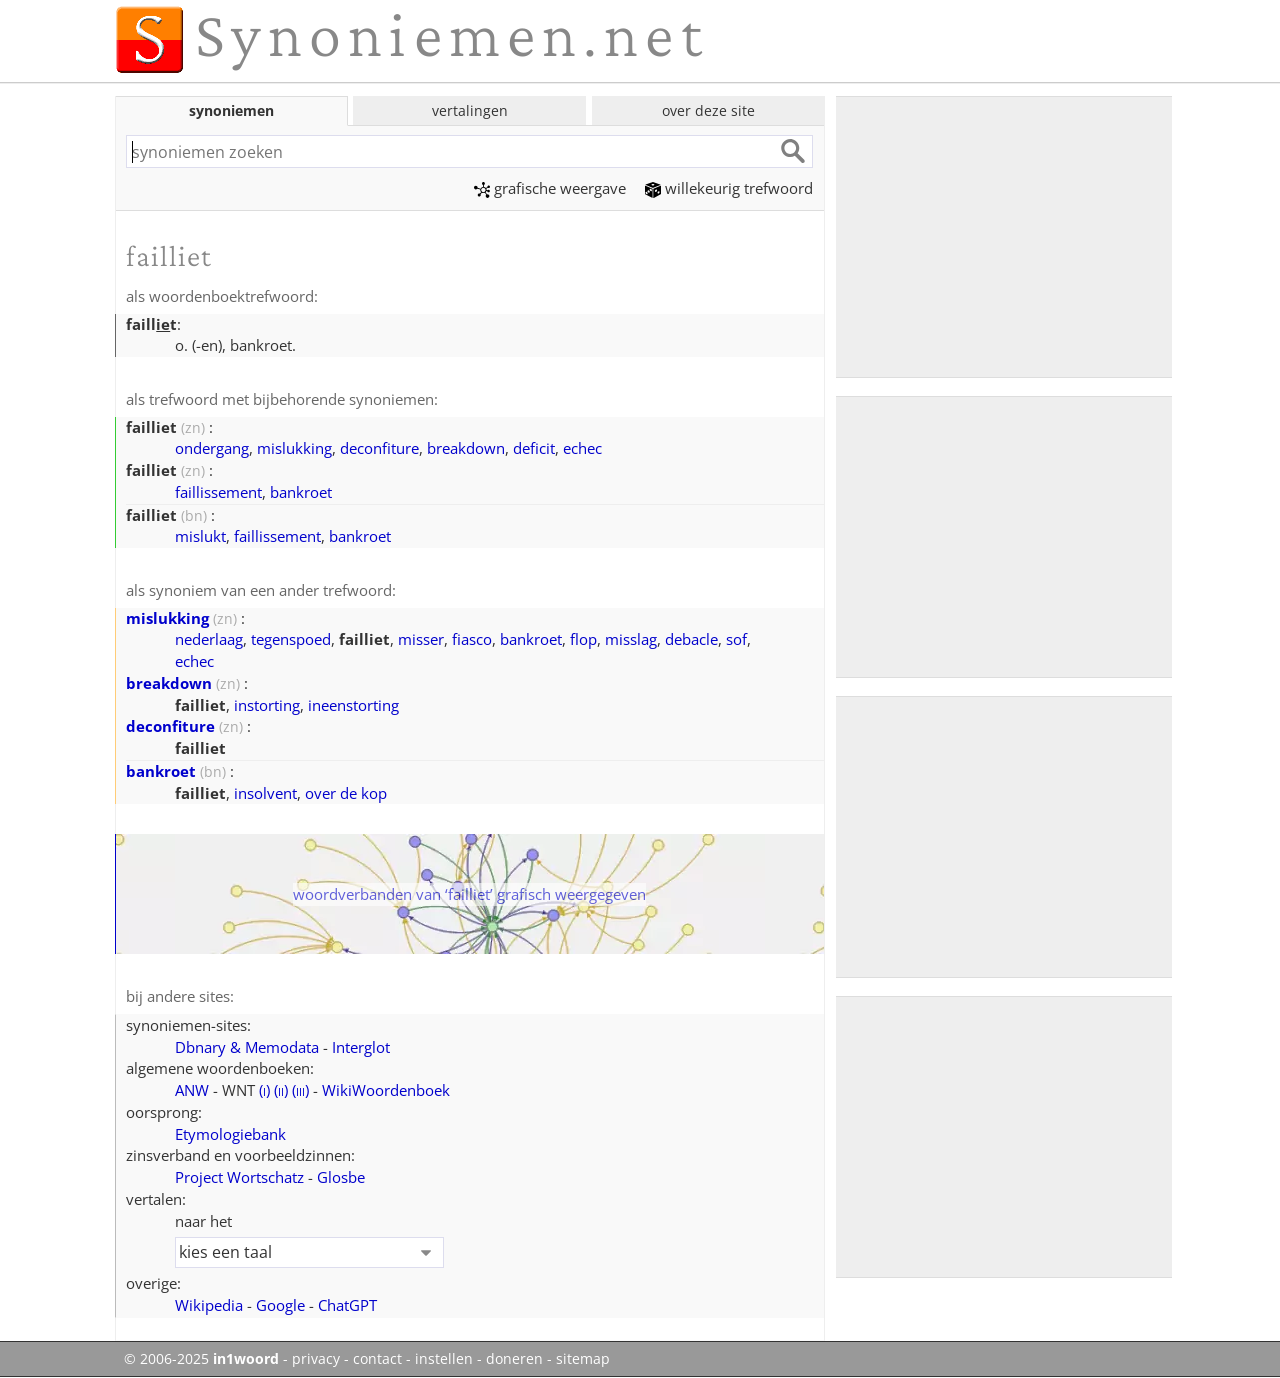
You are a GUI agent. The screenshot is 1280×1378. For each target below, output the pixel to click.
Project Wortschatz (239, 1177)
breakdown (466, 448)
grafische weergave (550, 188)
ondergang (212, 448)
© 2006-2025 (201, 1359)
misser (421, 639)
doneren (514, 1359)
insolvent (265, 793)
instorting (267, 705)
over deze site (708, 110)
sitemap (583, 1359)
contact (377, 1359)
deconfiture (379, 448)
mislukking (294, 448)
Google (280, 1305)
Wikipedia (209, 1305)
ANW (192, 1090)
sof (736, 639)
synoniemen (231, 110)
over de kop (346, 793)
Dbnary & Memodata (247, 1047)
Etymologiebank (230, 1134)
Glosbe (341, 1177)
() (264, 1090)
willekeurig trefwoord (729, 188)
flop (583, 639)
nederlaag (209, 639)
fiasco (472, 639)
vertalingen (470, 110)
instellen (444, 1359)
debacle (691, 639)
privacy (316, 1359)
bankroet (301, 492)
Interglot (361, 1047)
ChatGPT (347, 1305)
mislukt (200, 536)
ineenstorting (353, 705)
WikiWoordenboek (386, 1090)
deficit (534, 448)
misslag (631, 639)
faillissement (218, 492)
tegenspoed (291, 639)
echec (582, 448)
